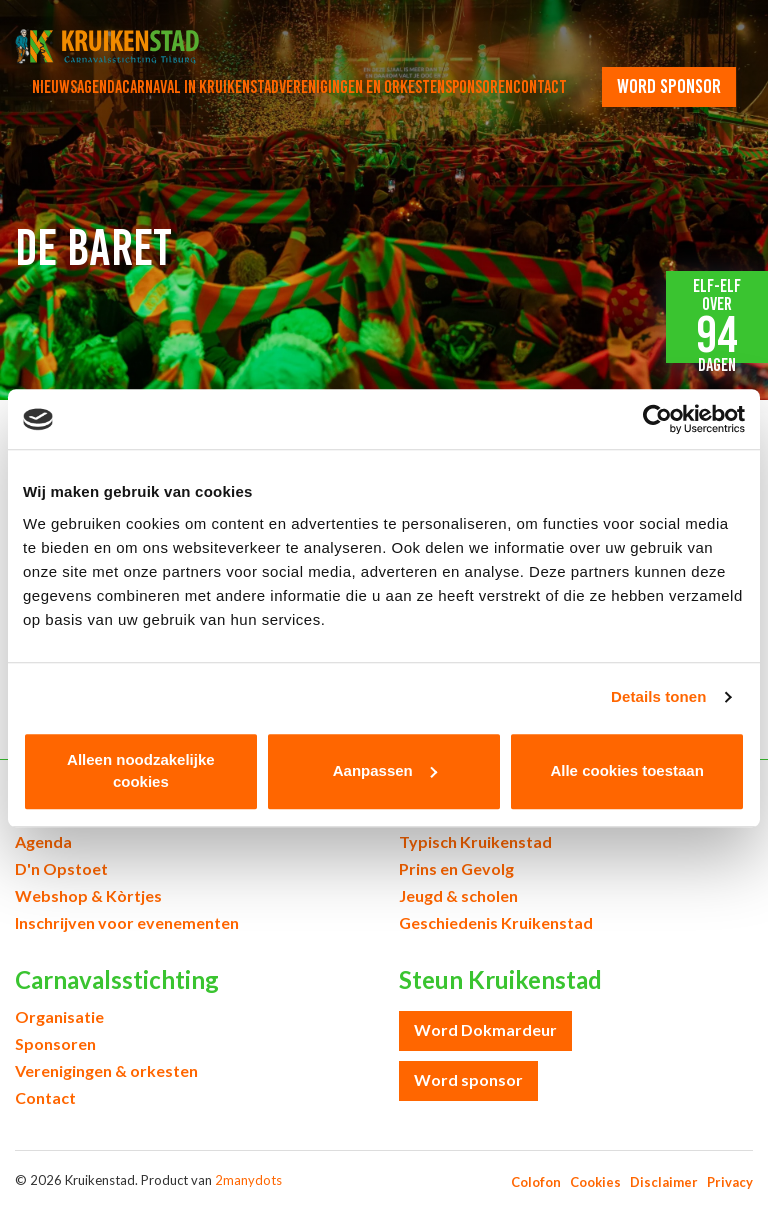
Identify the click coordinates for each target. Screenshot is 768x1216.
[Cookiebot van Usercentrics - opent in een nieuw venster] (657, 419)
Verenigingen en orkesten (362, 87)
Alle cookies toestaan (626, 770)
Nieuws (54, 87)
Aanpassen (385, 770)
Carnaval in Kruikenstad (200, 87)
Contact (540, 87)
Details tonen (658, 696)
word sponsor (669, 86)
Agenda (99, 87)
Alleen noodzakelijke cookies (141, 771)
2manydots (248, 1180)
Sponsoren (479, 87)
